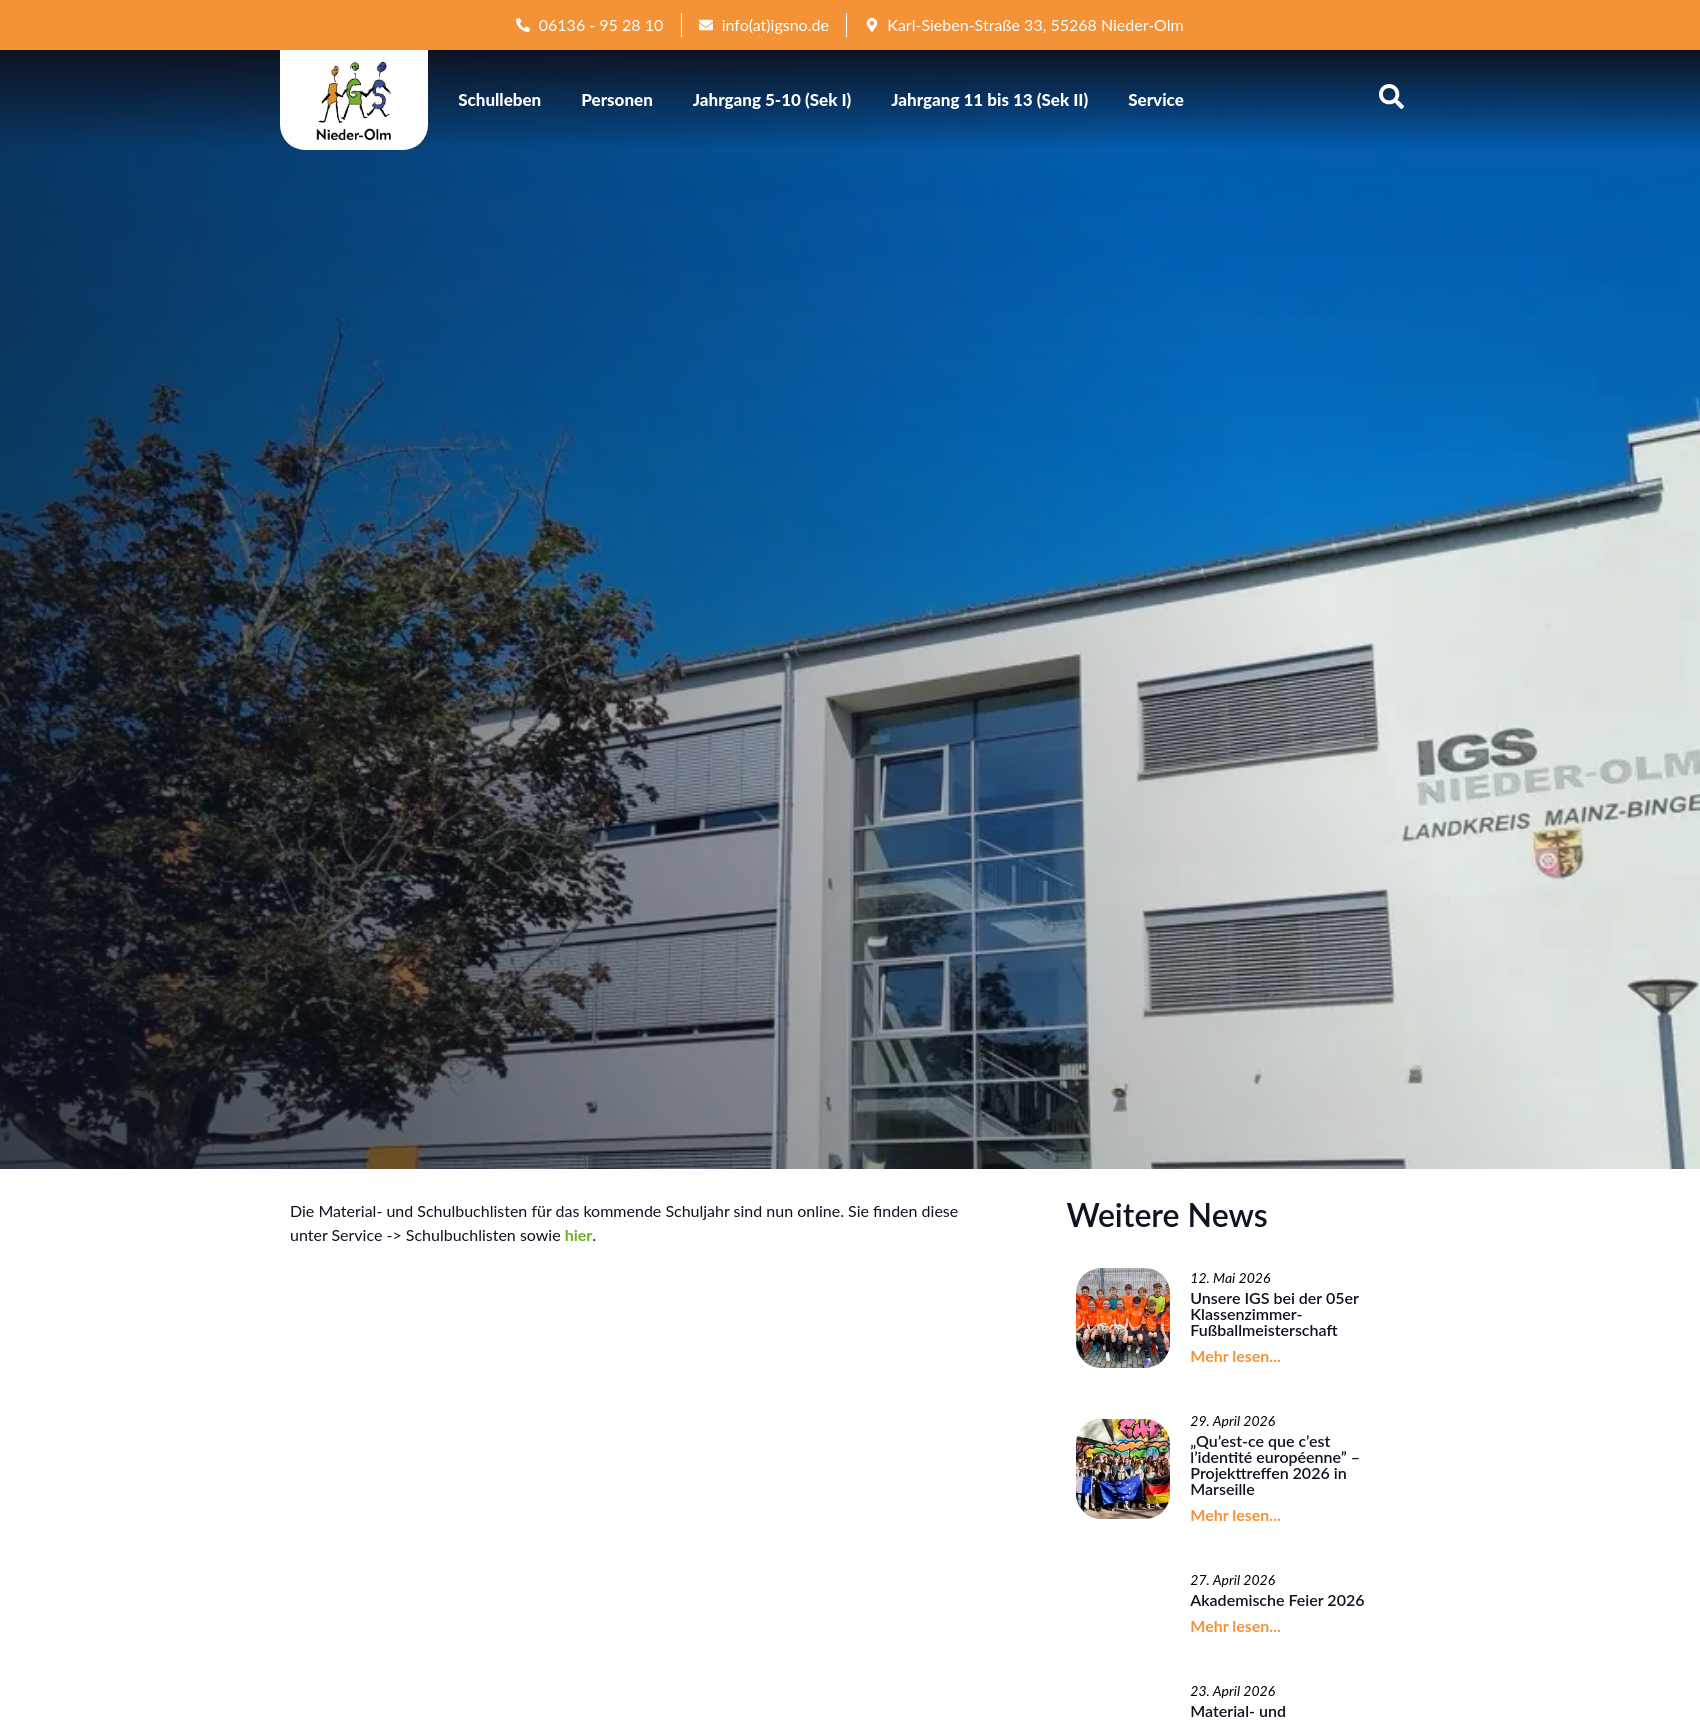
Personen (617, 99)
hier (579, 1234)
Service (1156, 99)
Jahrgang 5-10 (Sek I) (772, 99)
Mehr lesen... (1235, 1355)
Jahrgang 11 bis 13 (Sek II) (989, 99)
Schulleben (499, 99)
